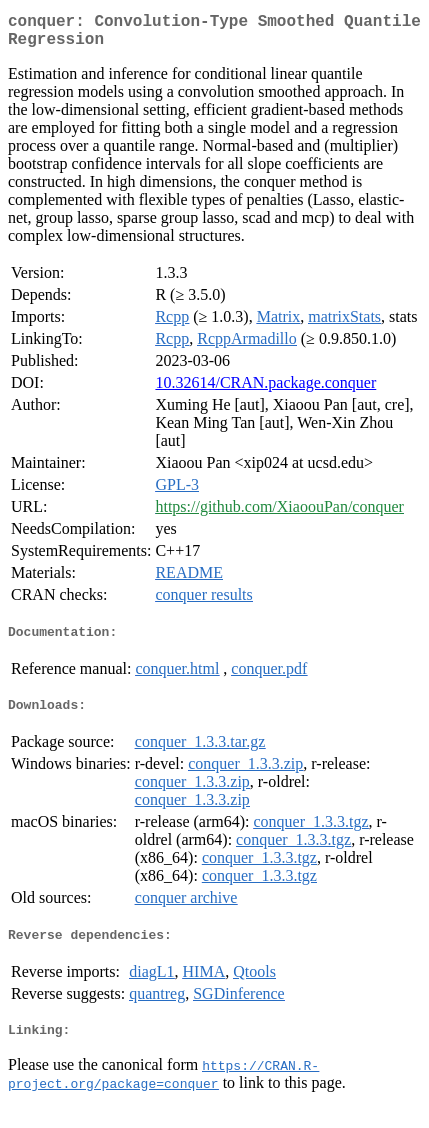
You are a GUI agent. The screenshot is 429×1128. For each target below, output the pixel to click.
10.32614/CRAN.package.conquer (265, 390)
